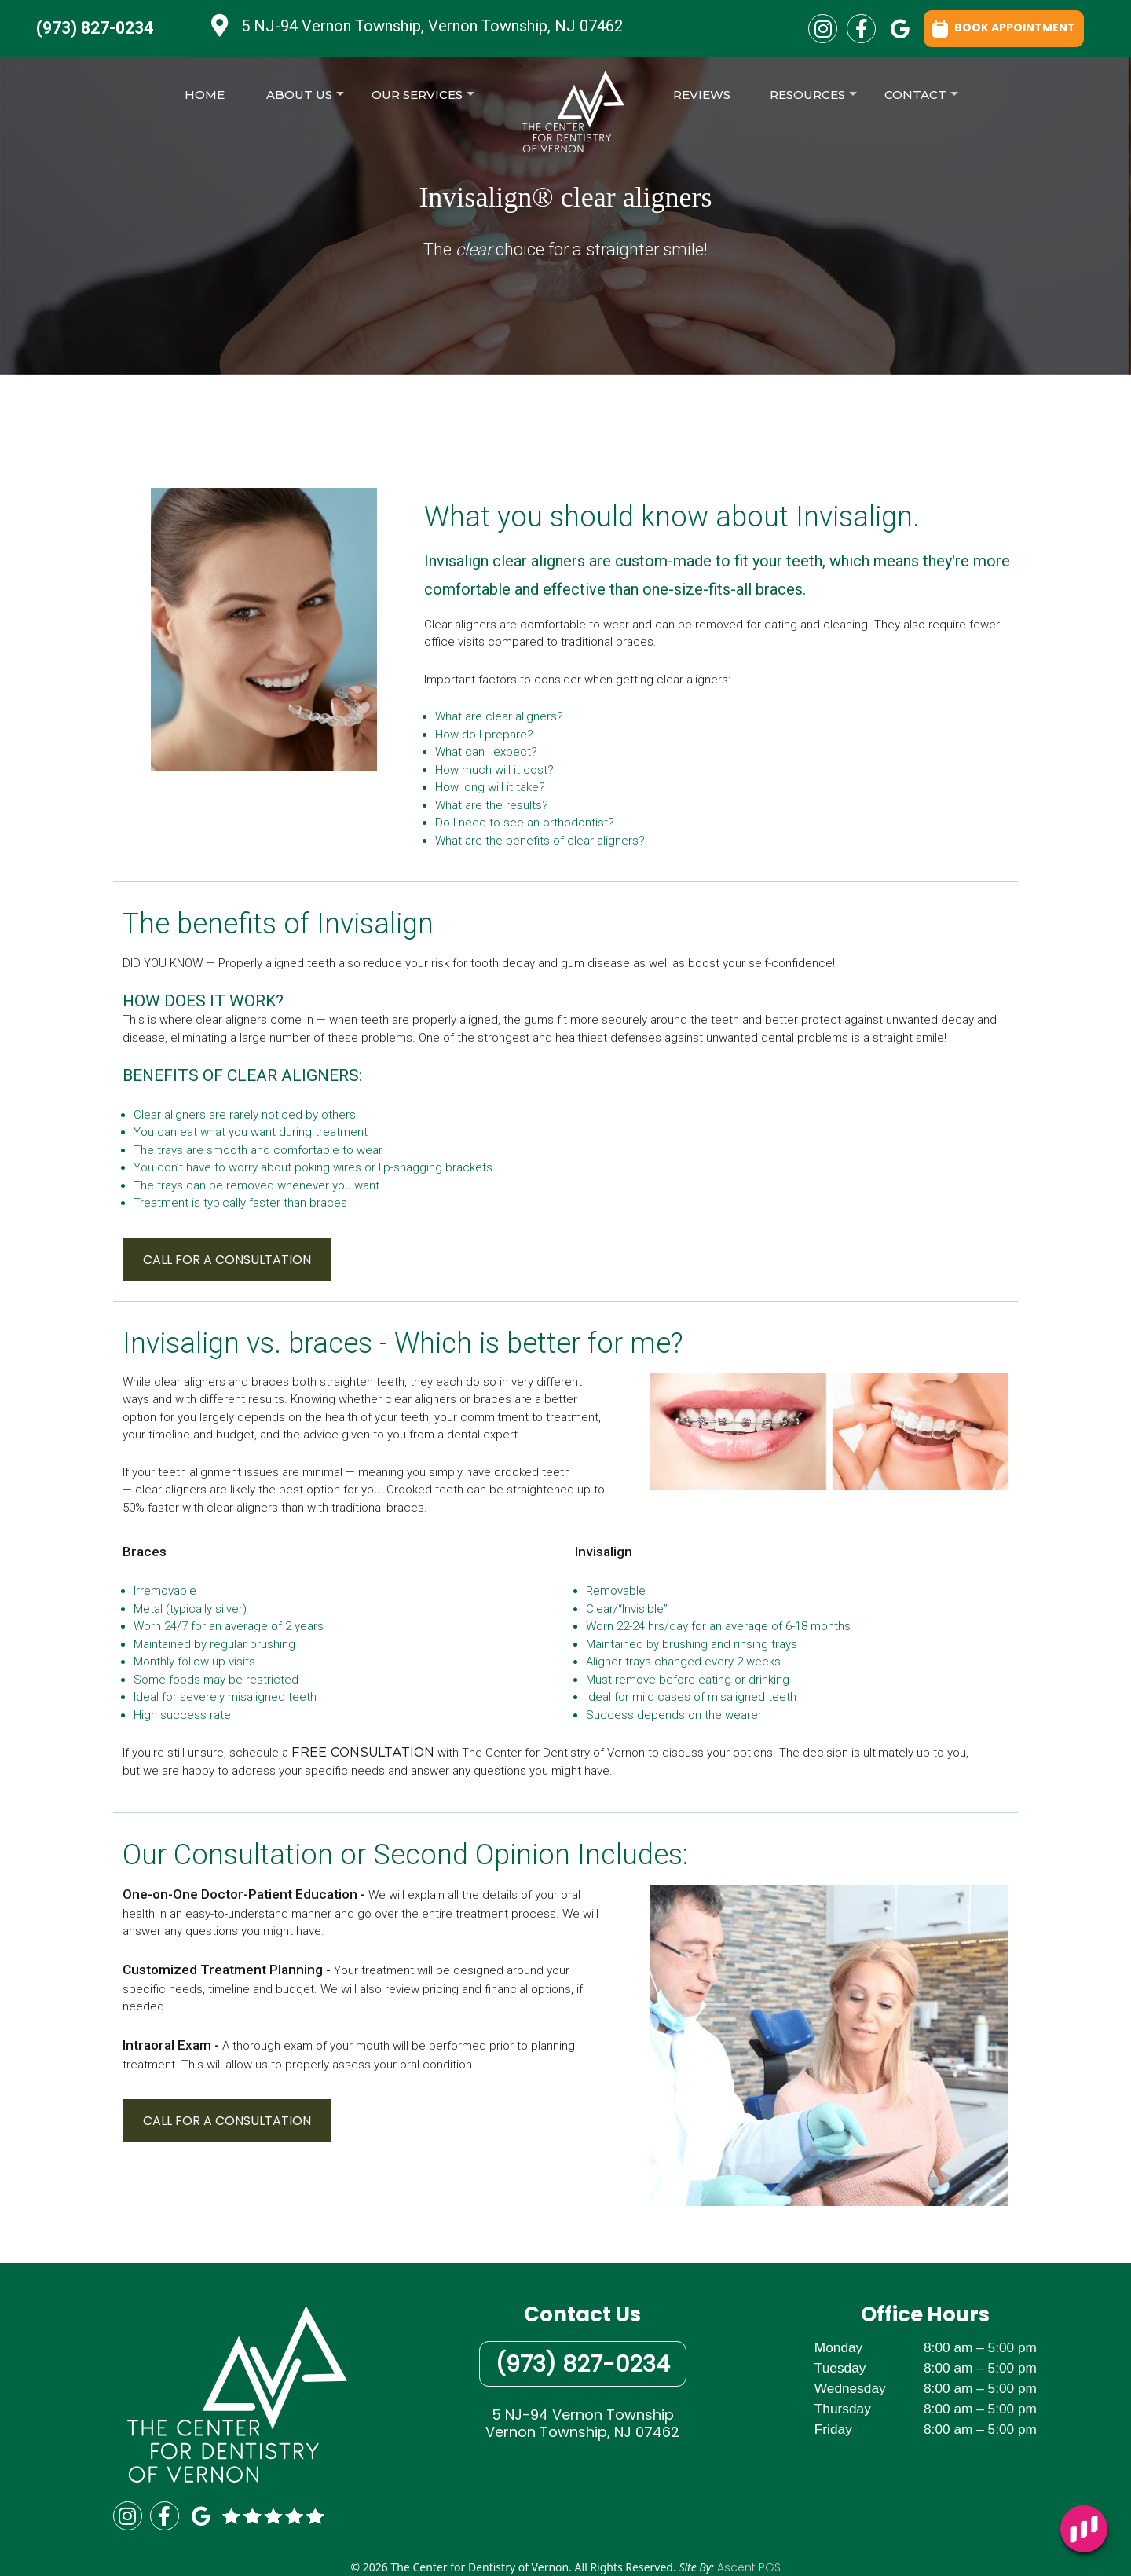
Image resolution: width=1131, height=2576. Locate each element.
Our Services (423, 98)
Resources (813, 98)
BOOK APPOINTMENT (1003, 27)
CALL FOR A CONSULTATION (227, 1260)
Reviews (701, 94)
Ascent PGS (749, 2567)
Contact (921, 98)
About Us (305, 98)
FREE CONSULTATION (362, 1752)
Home (205, 94)
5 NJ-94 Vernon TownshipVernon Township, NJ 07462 (582, 2423)
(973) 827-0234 (94, 28)
